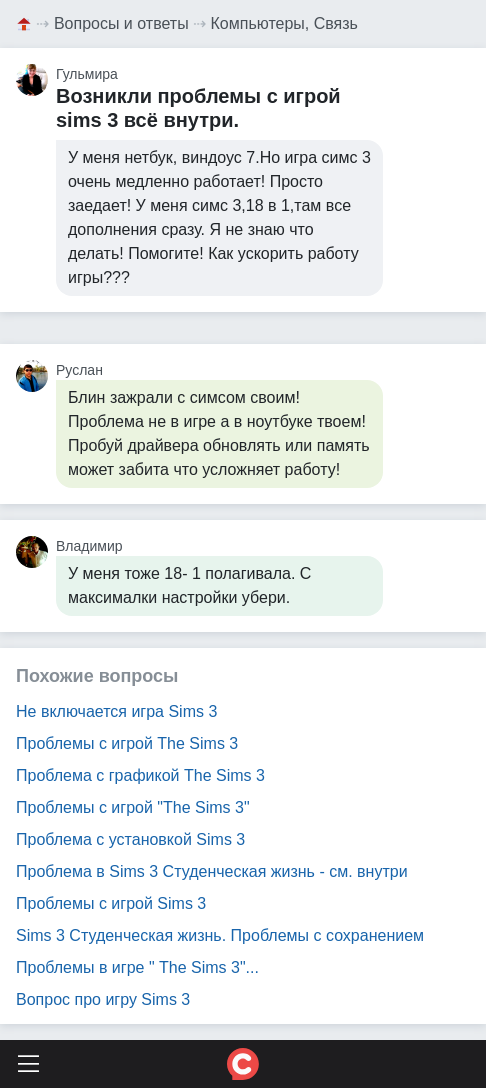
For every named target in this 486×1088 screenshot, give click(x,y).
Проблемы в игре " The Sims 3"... (137, 967)
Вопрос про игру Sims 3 (103, 999)
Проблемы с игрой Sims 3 (111, 903)
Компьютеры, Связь (284, 23)
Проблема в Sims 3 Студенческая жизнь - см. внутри (212, 871)
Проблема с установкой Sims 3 (130, 839)
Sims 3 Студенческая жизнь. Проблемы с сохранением (220, 935)
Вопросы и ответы (121, 23)
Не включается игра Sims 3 (116, 711)
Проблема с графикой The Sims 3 (140, 775)
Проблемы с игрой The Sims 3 (127, 743)
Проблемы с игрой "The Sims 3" (133, 807)
